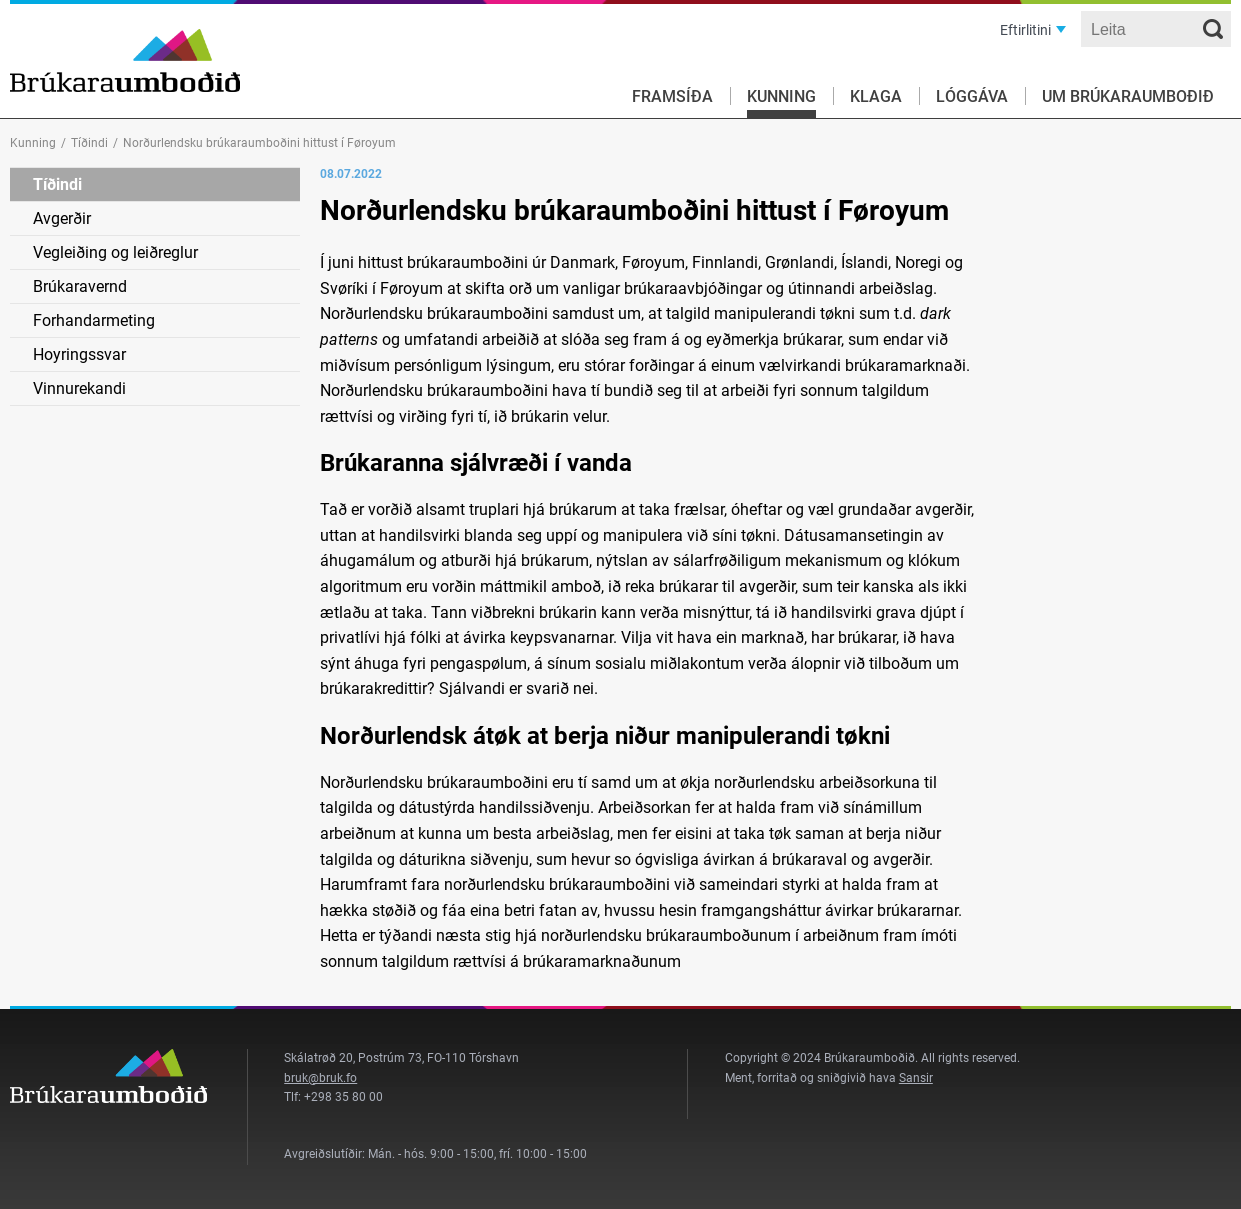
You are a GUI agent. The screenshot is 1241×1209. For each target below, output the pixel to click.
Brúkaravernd (80, 286)
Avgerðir (62, 218)
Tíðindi (89, 143)
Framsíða (672, 96)
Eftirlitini (1025, 30)
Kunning (781, 96)
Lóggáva (972, 96)
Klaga (876, 96)
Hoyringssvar (79, 354)
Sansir (916, 1078)
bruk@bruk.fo (320, 1078)
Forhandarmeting (94, 320)
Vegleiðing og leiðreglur (115, 252)
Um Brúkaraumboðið (1128, 96)
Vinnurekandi (79, 388)
